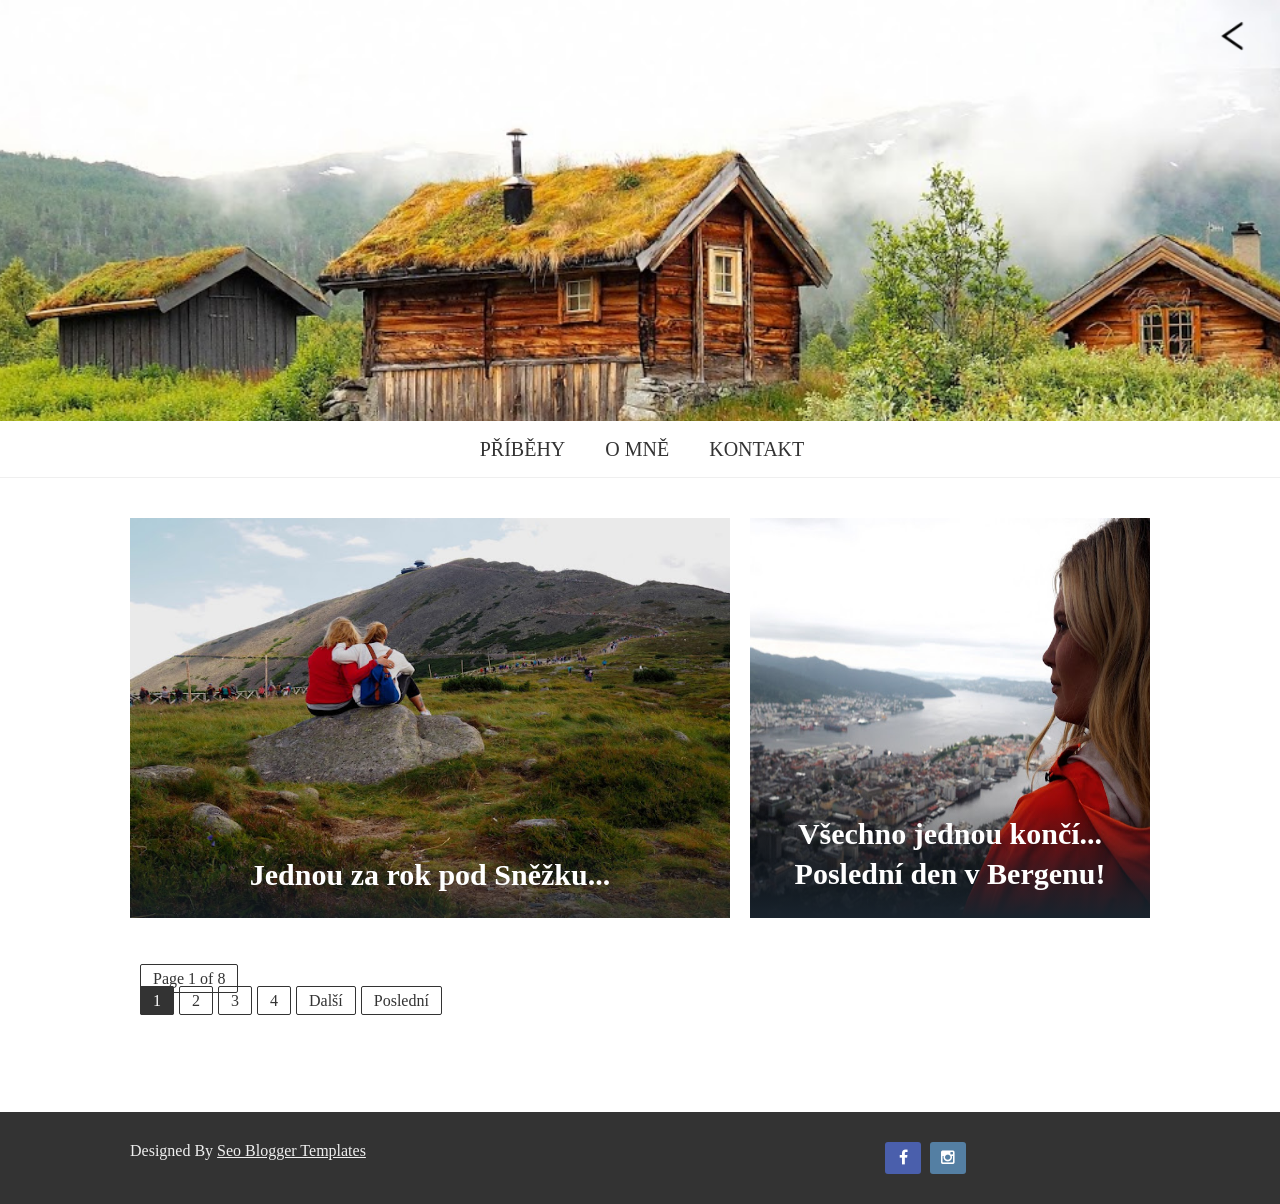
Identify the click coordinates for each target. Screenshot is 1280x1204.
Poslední (401, 1000)
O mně (637, 449)
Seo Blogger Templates (291, 1150)
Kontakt (756, 449)
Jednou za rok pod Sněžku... (430, 874)
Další (326, 1000)
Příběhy (523, 449)
